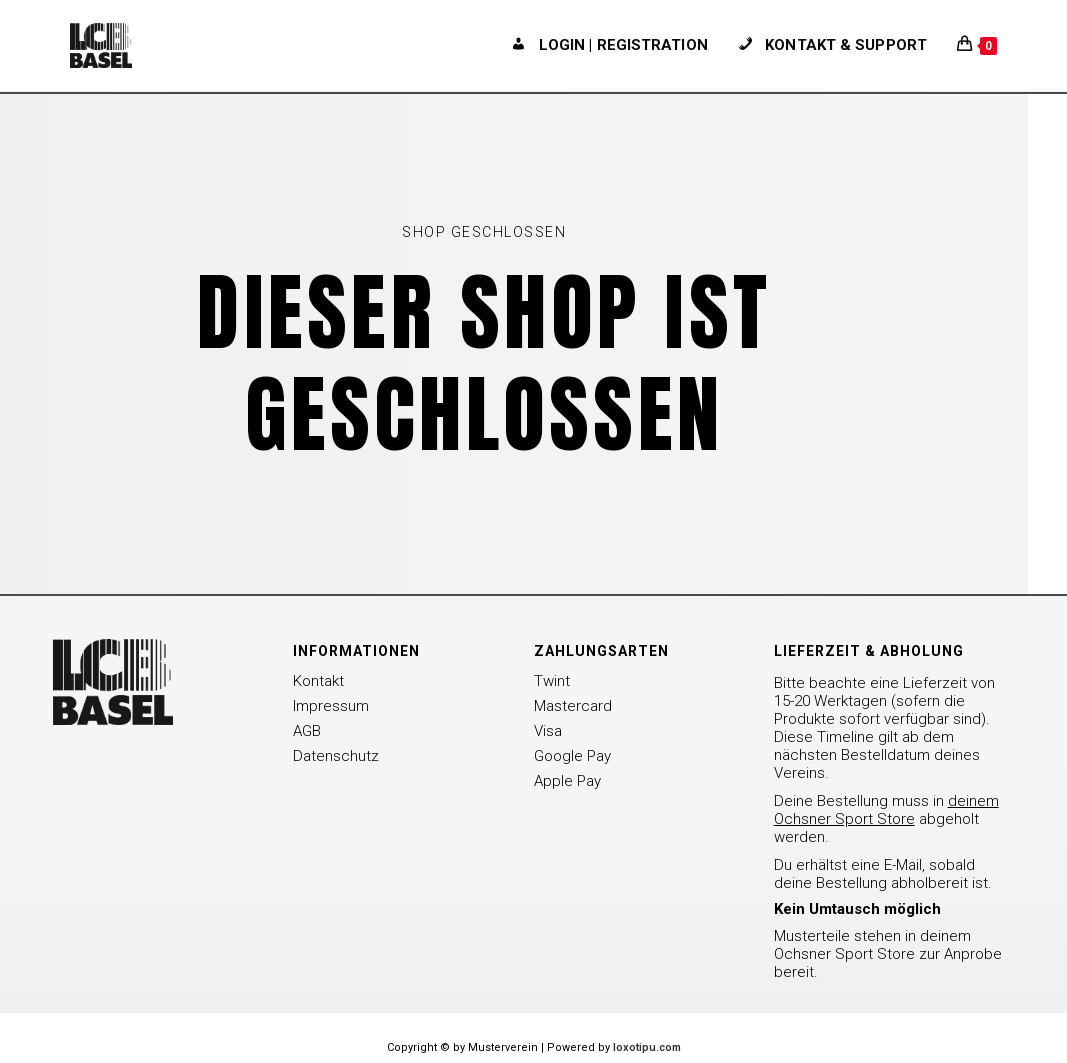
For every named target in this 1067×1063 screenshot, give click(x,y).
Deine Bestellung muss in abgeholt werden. (886, 819)
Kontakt (318, 681)
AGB (307, 731)
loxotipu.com (647, 1047)
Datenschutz (336, 756)
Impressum (331, 706)
